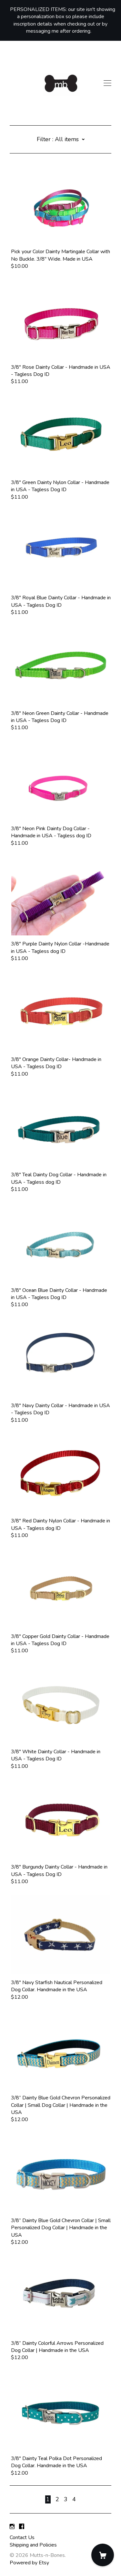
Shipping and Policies (33, 2544)
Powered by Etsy (29, 2562)
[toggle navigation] (107, 83)
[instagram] (12, 2526)
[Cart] (102, 2555)
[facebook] (21, 2526)
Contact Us (22, 2537)
